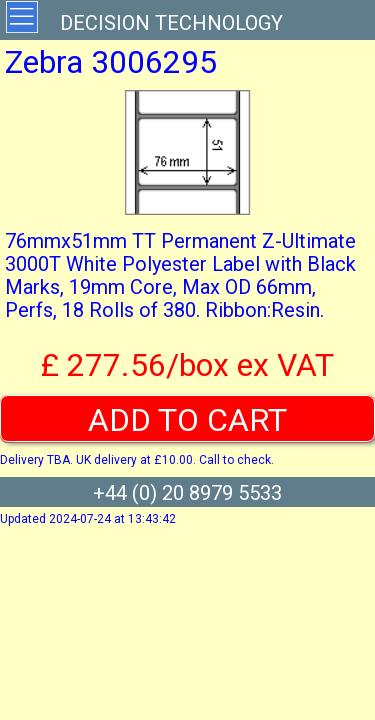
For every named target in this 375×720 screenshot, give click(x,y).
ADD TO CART (187, 420)
